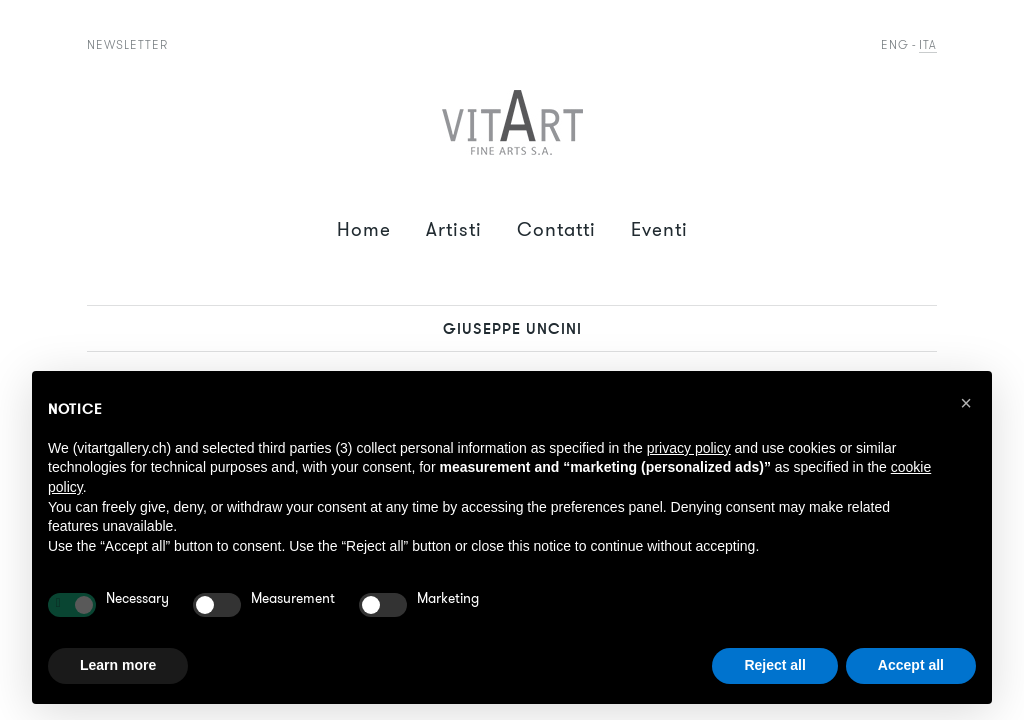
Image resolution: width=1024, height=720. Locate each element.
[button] (966, 403)
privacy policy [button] (689, 448)
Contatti (556, 229)
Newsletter (127, 44)
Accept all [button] (911, 665)
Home (364, 229)
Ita (928, 44)
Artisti (454, 229)
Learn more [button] (118, 665)
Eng (895, 44)
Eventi (659, 229)
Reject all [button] (774, 665)
